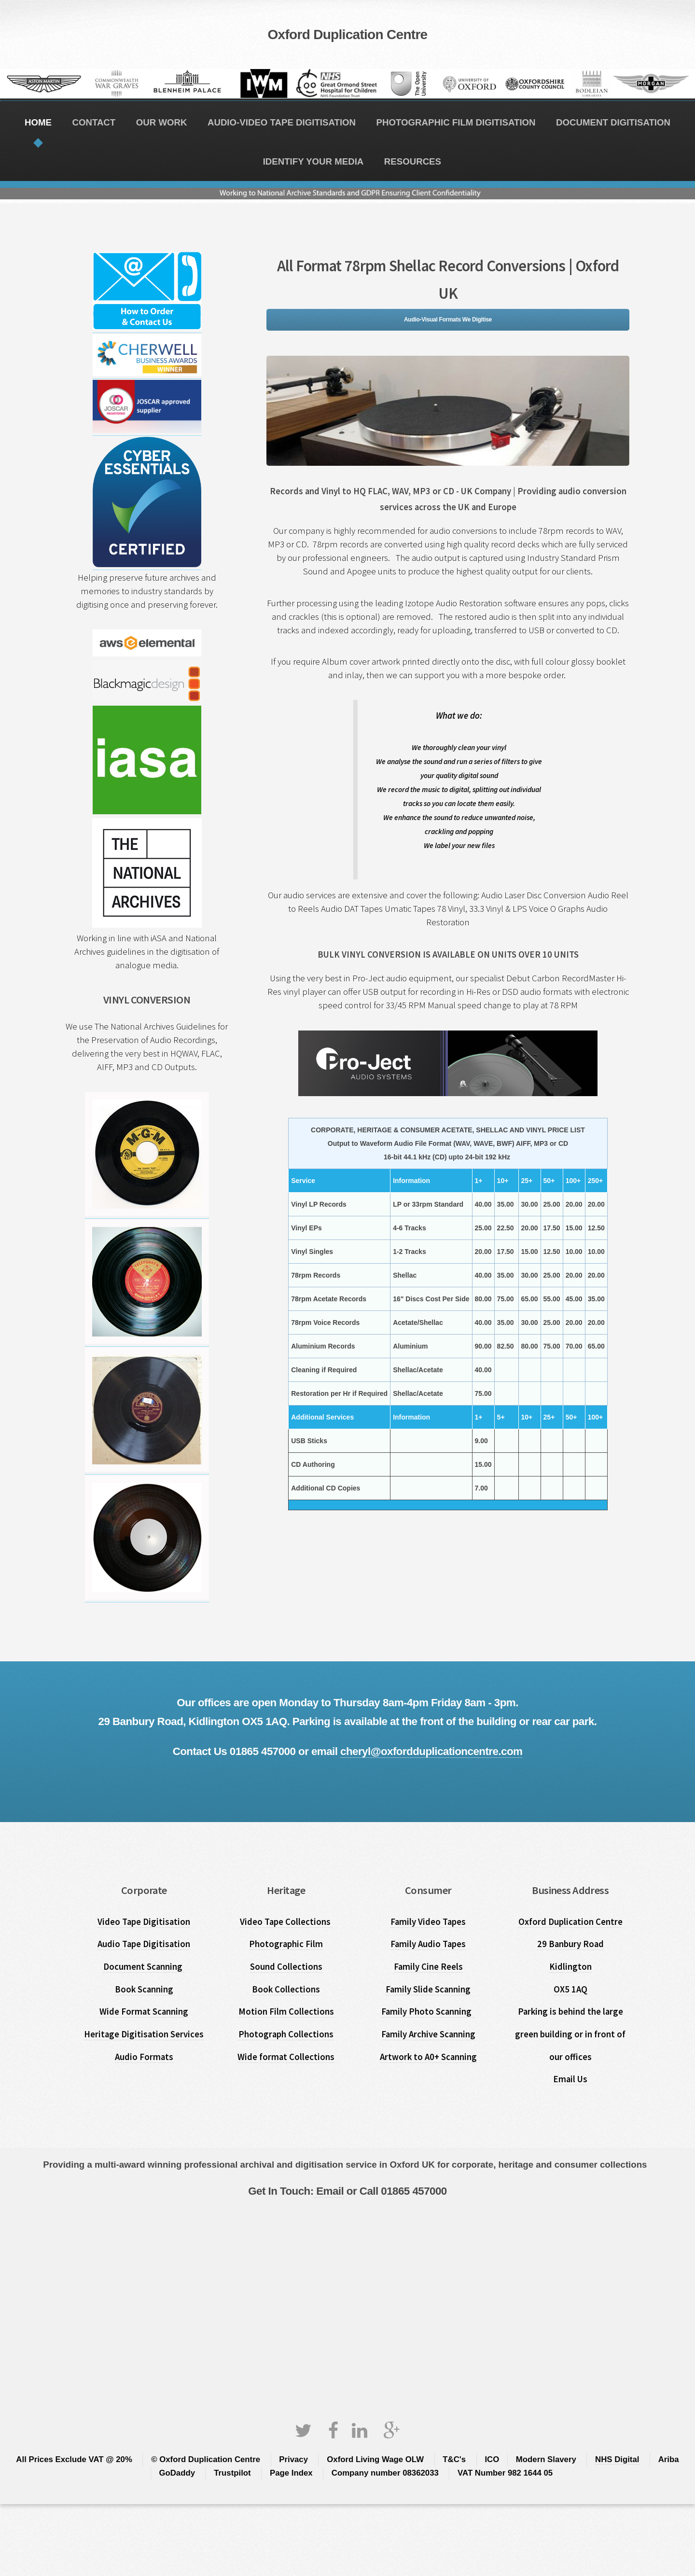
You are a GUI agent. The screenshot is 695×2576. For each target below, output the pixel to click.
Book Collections (286, 1989)
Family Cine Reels (428, 1966)
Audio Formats (144, 2056)
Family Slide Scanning (428, 1989)
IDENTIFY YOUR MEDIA (313, 161)
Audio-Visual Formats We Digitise (448, 319)
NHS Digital (617, 2459)
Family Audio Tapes (428, 1943)
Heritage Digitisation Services (144, 2034)
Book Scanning (144, 1989)
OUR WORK (161, 122)
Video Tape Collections (286, 1921)
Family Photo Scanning (428, 2011)
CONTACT (93, 122)
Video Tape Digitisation (143, 1921)
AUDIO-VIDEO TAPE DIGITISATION (282, 122)
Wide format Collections (285, 2056)
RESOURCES (412, 161)
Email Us (570, 2079)
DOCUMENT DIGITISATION (613, 122)
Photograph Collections (286, 2034)
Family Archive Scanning (428, 2034)
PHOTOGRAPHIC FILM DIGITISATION (456, 122)
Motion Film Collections (286, 2011)
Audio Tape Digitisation (143, 1943)
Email (329, 2191)
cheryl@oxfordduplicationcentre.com (431, 1751)
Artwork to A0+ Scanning (428, 2056)
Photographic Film (286, 1943)
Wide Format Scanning (143, 2011)
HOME (38, 122)
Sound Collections (286, 1966)
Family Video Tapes (428, 1921)
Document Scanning (143, 1966)
